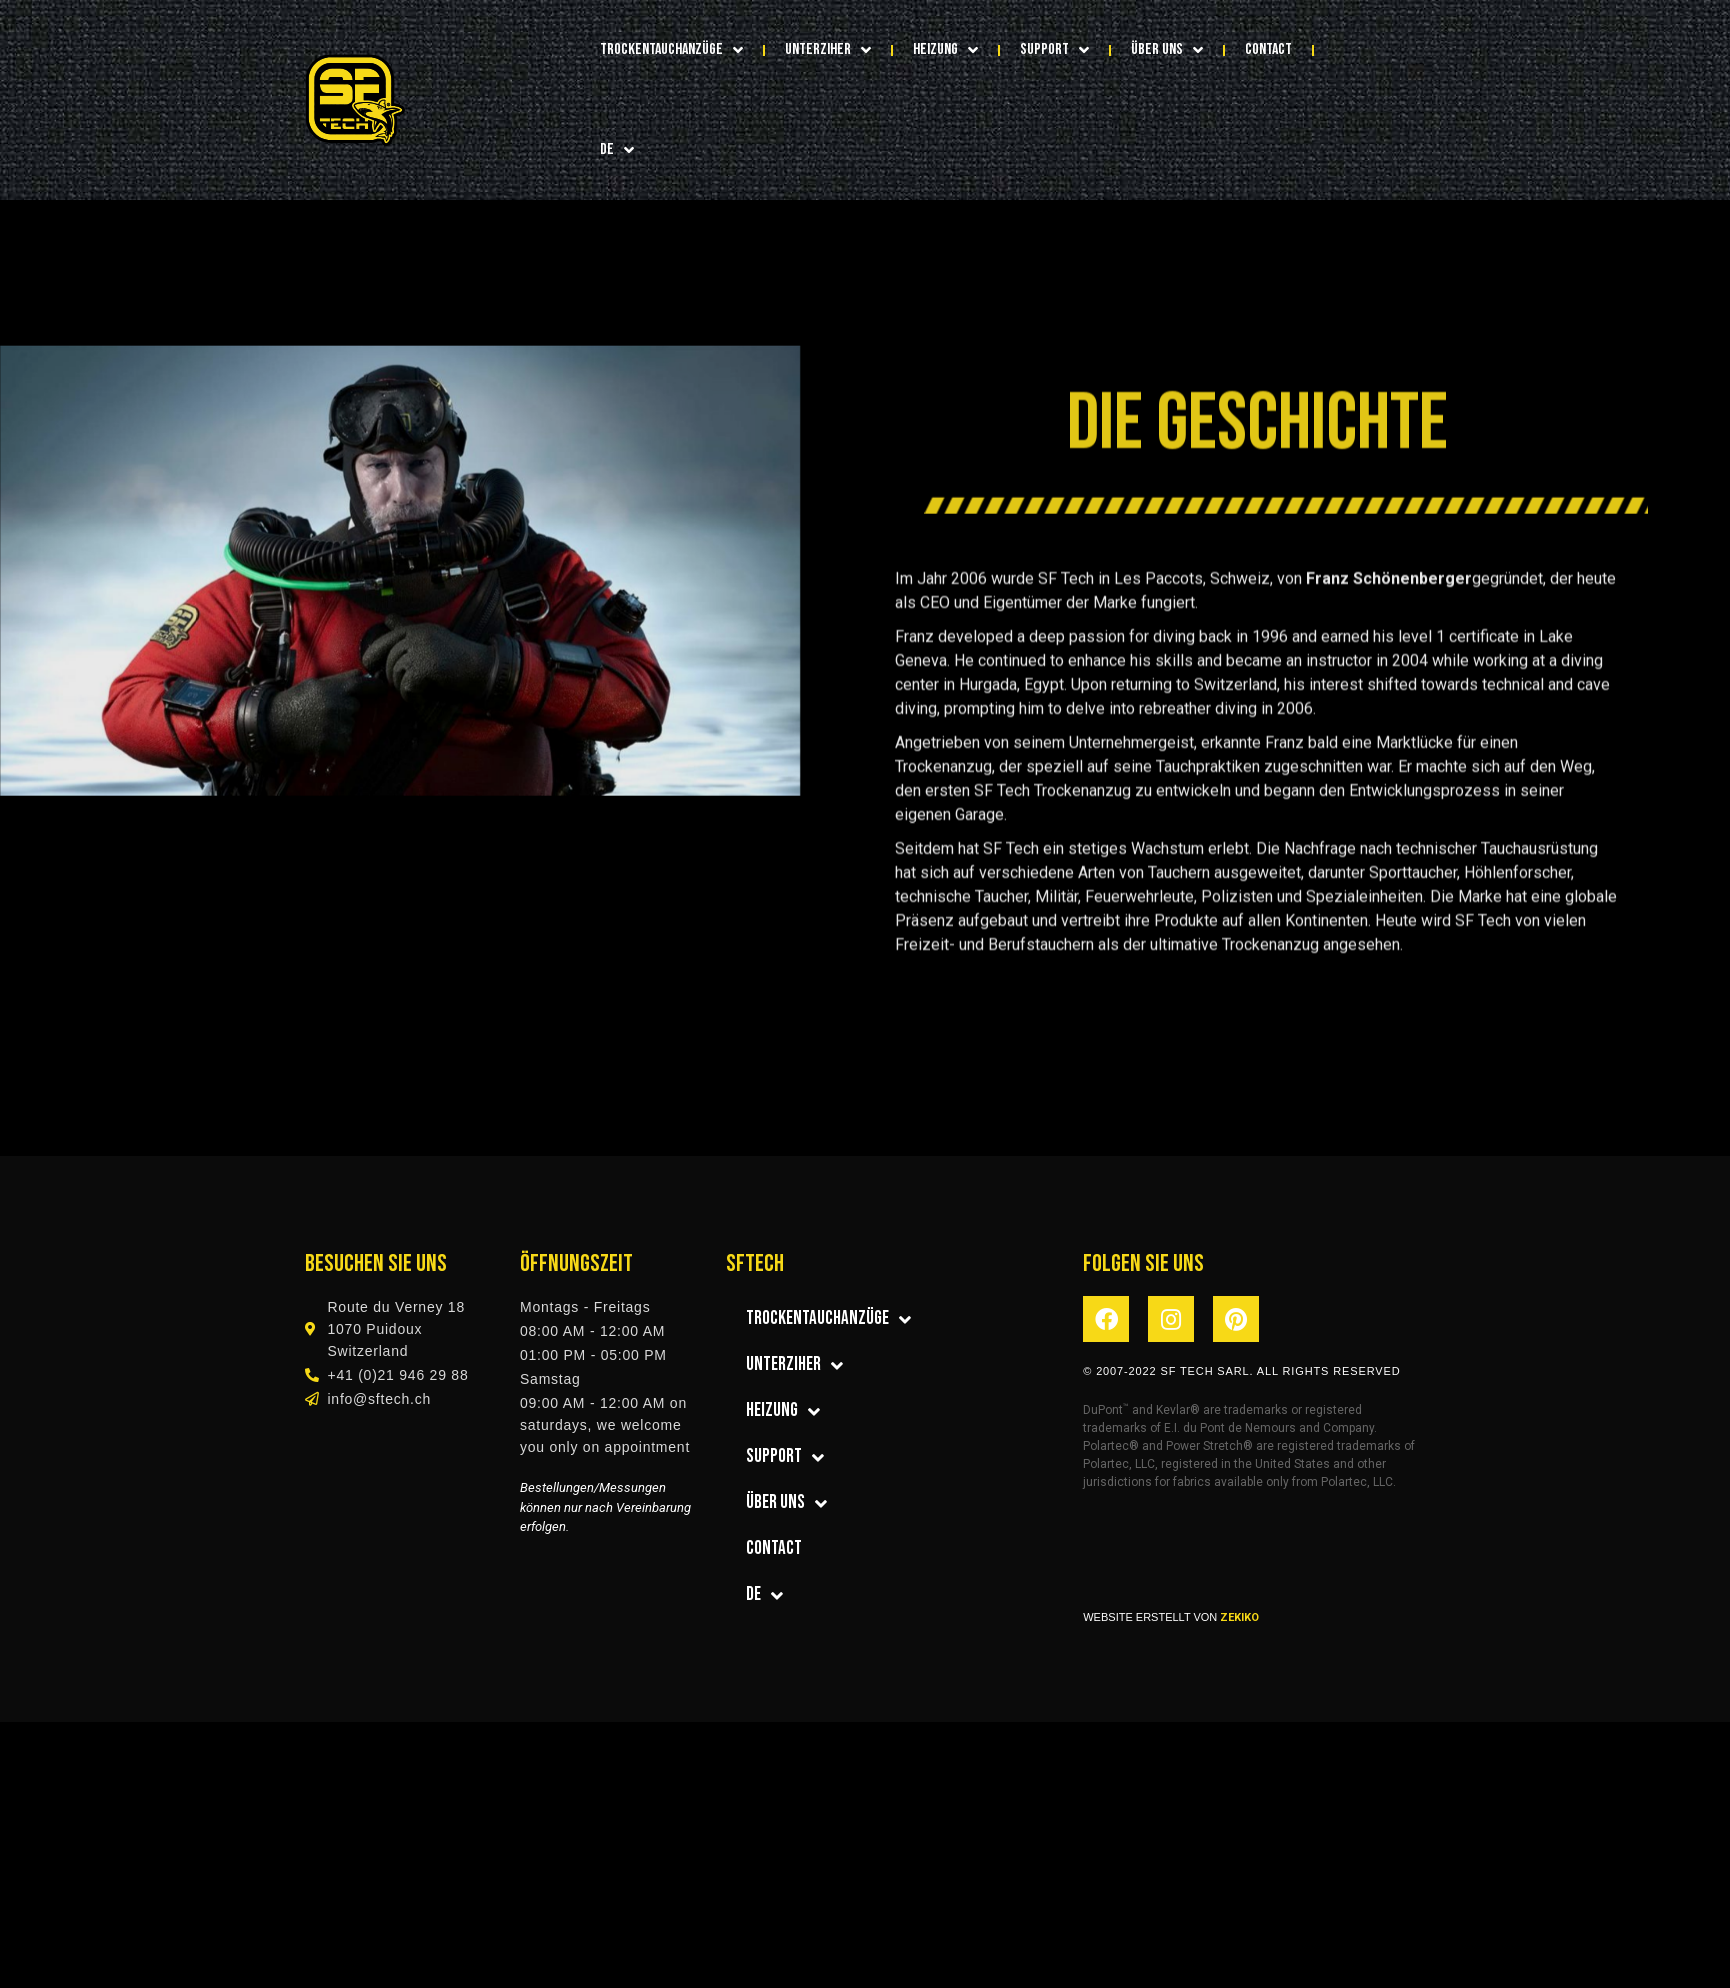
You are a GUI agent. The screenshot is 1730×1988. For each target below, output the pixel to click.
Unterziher (828, 50)
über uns (1167, 50)
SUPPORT (1054, 50)
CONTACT (1268, 49)
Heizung (945, 50)
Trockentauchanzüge (671, 50)
